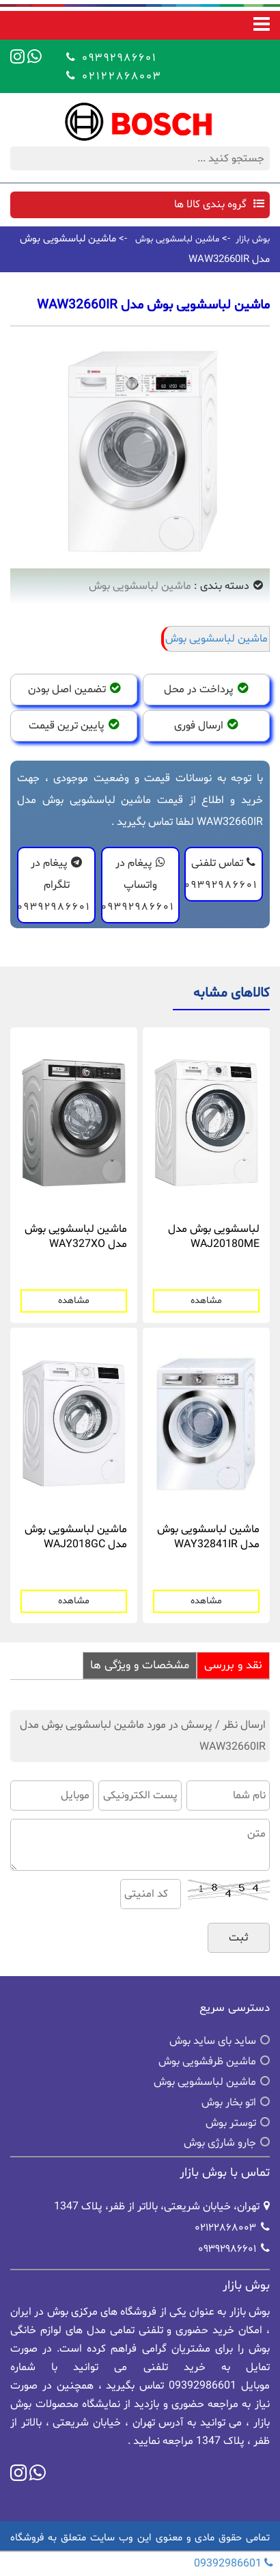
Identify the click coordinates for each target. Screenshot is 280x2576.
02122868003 (119, 76)
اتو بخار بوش (228, 2102)
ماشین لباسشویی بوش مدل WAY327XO (76, 1237)
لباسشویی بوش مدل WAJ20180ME (214, 1237)
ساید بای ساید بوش (212, 2041)
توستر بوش (231, 2123)
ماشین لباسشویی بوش (177, 239)
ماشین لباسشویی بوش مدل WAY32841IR (208, 1537)
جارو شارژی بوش (220, 2143)
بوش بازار (253, 239)
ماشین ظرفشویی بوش (207, 2061)
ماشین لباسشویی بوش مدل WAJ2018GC (76, 1537)
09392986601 (117, 57)
